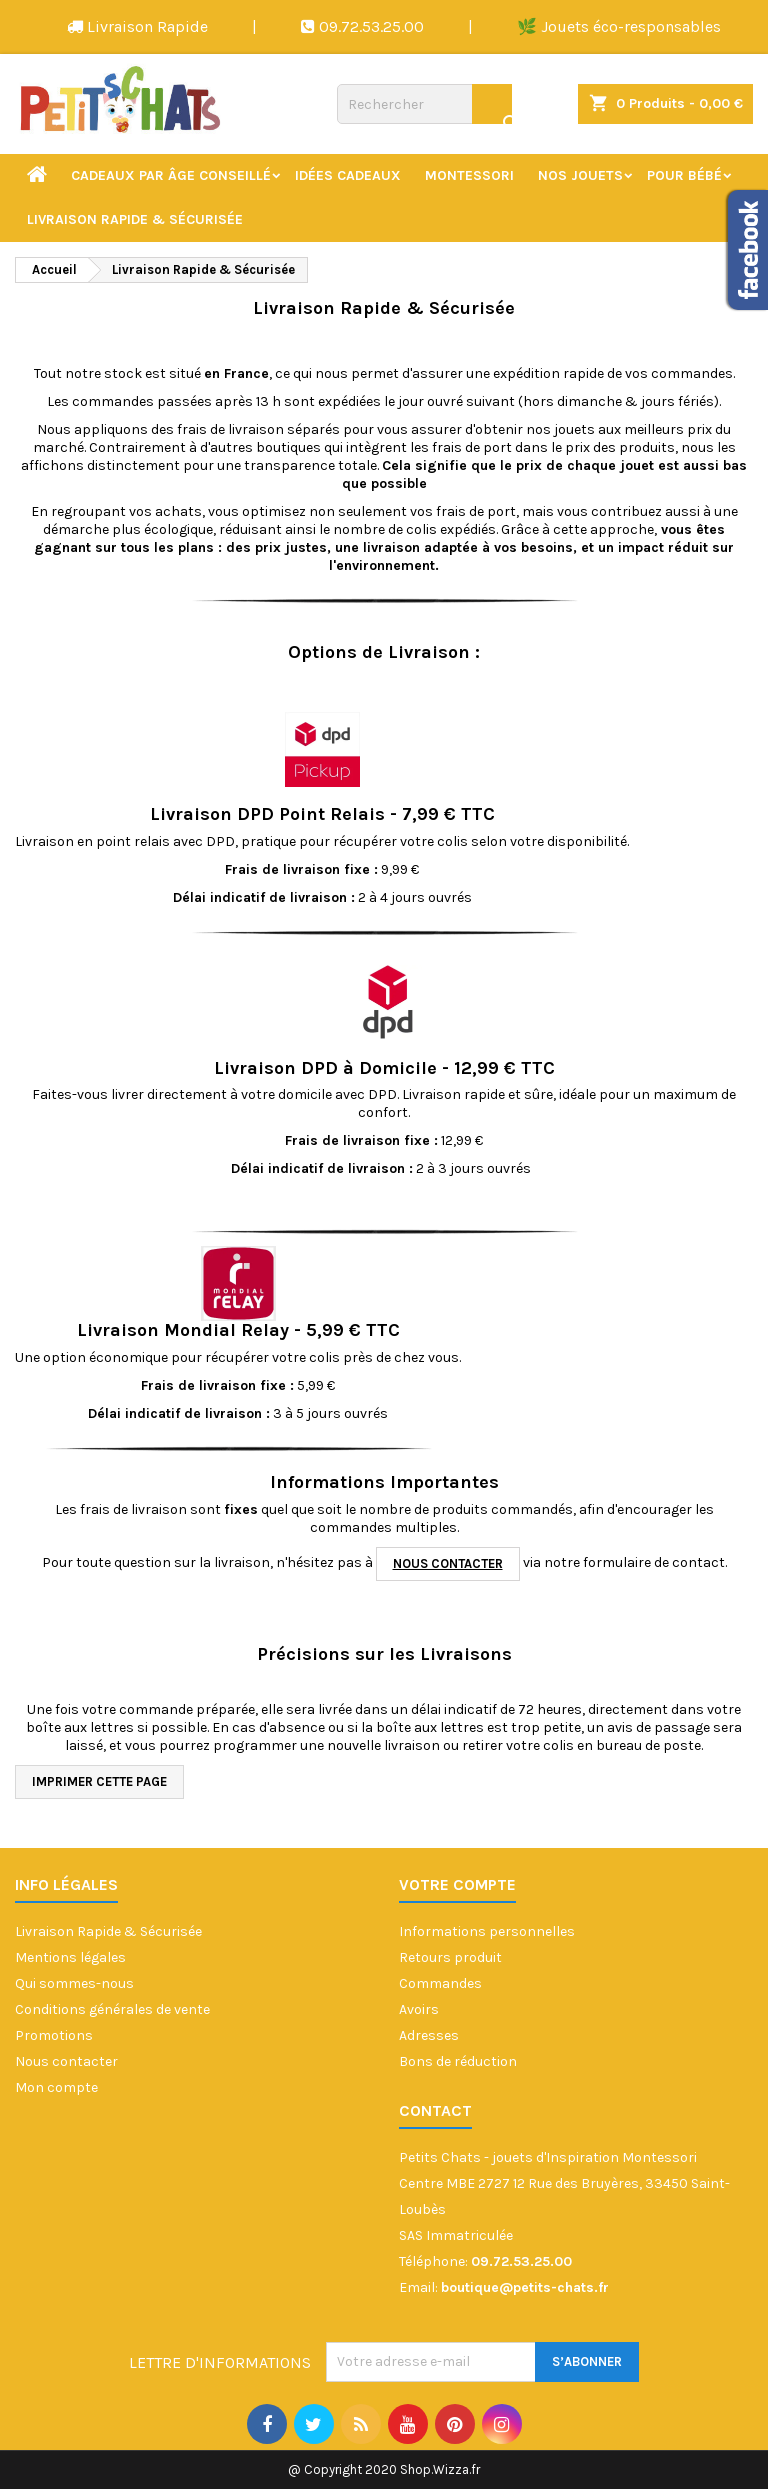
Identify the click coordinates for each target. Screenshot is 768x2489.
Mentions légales (70, 1957)
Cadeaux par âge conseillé (171, 175)
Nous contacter (66, 2061)
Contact (435, 2110)
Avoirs (419, 2009)
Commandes (440, 1983)
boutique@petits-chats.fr (525, 2287)
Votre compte (457, 1884)
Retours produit (450, 1957)
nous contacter (448, 1563)
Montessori (469, 175)
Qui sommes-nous (74, 1983)
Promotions (54, 2035)
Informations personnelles (487, 1931)
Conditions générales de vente (112, 2009)
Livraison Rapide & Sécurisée (135, 219)
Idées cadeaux (348, 175)
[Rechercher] (424, 104)
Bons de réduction (458, 2061)
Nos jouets (580, 175)
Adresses (429, 2035)
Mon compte (56, 2087)
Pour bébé (684, 175)
